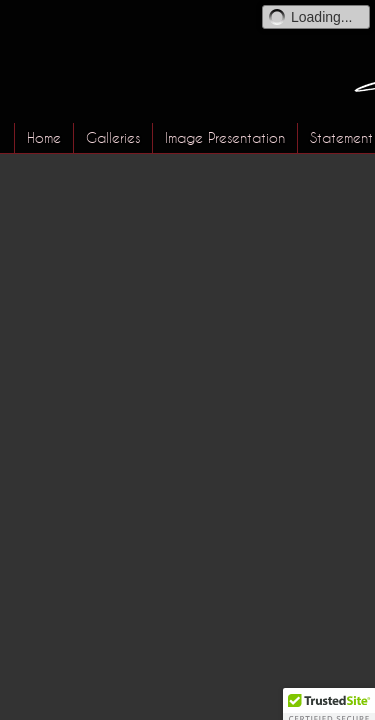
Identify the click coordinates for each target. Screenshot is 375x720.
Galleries (113, 138)
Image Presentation (225, 138)
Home (44, 138)
